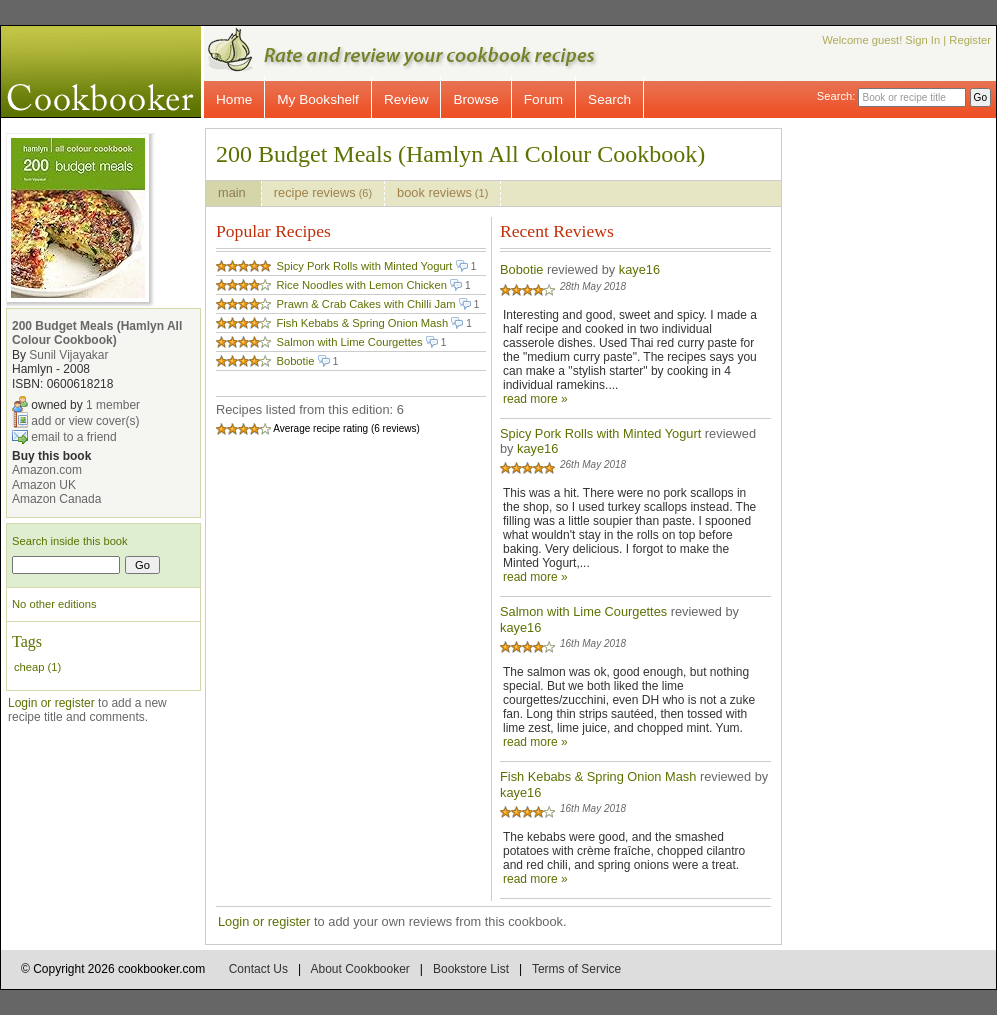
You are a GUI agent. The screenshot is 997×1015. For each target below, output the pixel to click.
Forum (543, 99)
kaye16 (639, 269)
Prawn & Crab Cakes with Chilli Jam (365, 304)
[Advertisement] (906, 428)
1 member (113, 405)
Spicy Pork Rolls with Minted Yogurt (364, 266)
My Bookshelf (318, 99)
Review (406, 99)
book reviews (442, 192)
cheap (29, 667)
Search (609, 99)
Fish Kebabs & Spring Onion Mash (362, 323)
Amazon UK (44, 485)
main (233, 192)
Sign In (922, 40)
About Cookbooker (359, 969)
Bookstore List (471, 969)
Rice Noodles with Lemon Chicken (361, 285)
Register (970, 40)
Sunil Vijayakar (68, 355)
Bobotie (295, 361)
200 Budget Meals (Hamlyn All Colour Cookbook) (97, 333)
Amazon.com (47, 470)
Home (234, 99)
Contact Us (258, 969)
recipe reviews (323, 192)
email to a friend (73, 437)
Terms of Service (576, 969)
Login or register (51, 703)
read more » (535, 399)
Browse (475, 99)
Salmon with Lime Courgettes (349, 342)
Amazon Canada (56, 499)
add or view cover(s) (85, 421)
